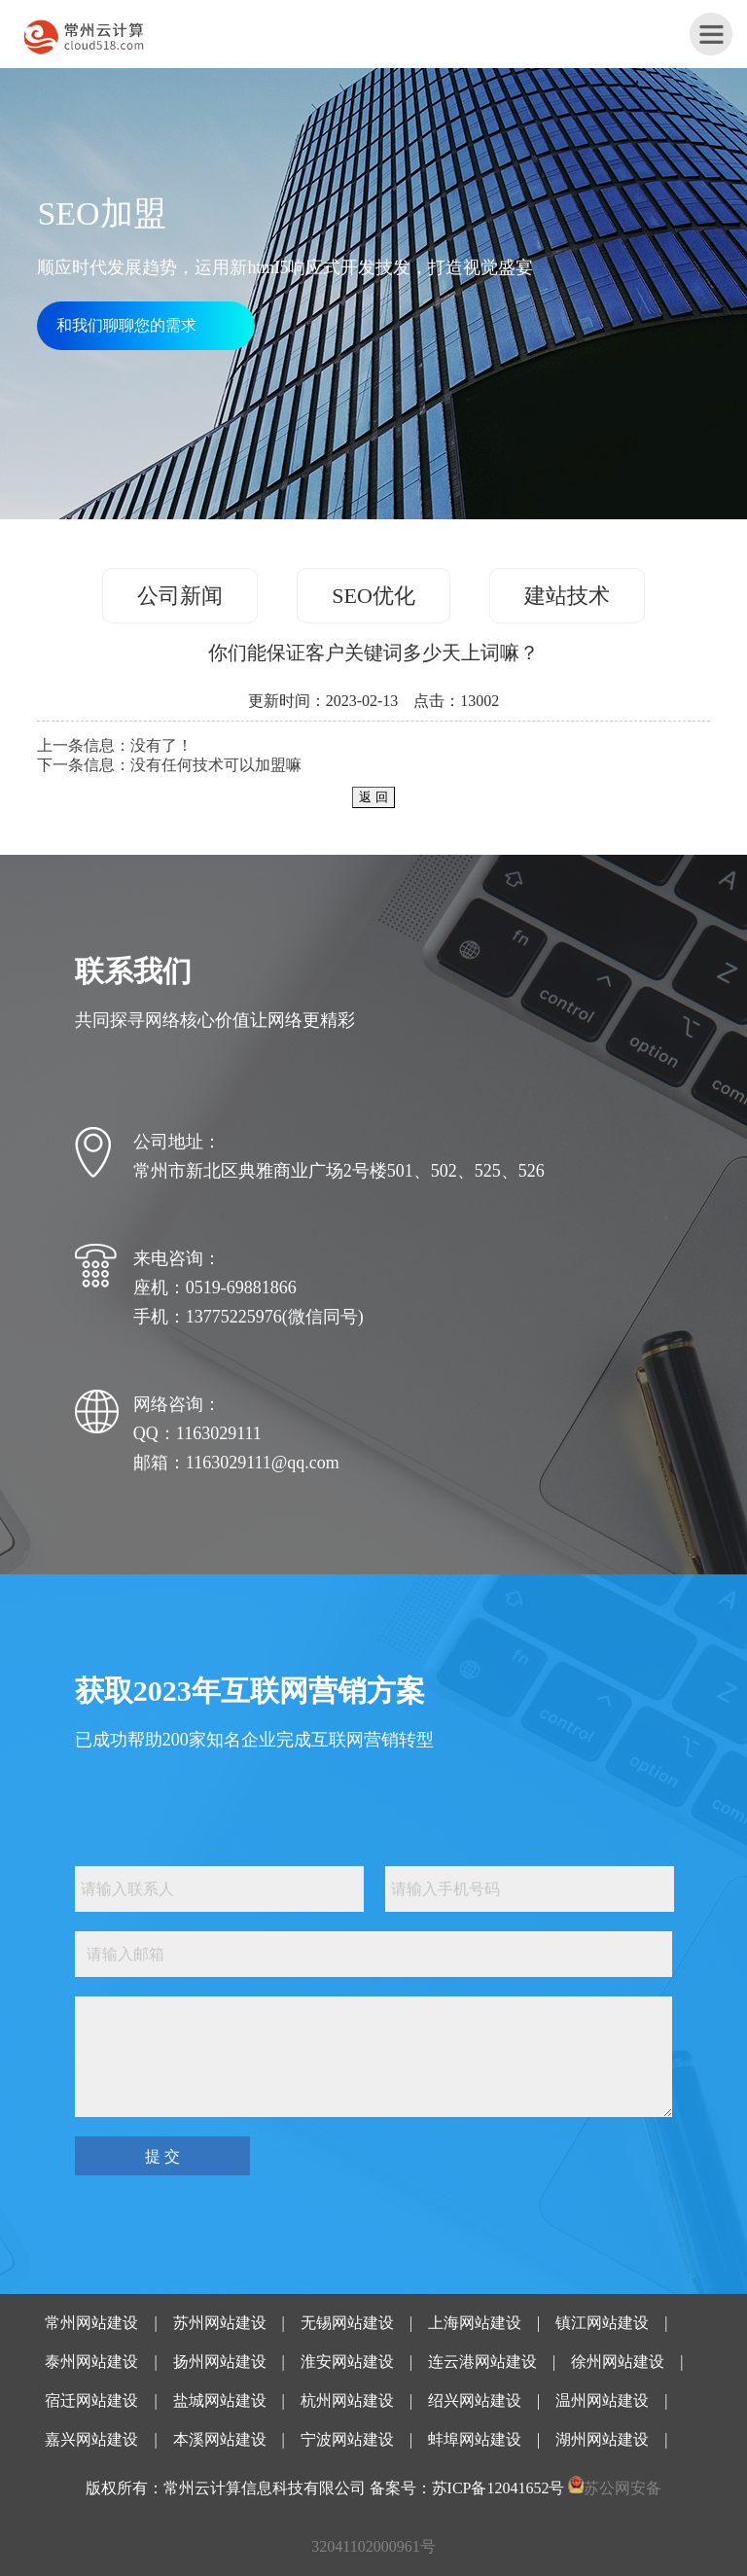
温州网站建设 (602, 2400)
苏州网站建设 (220, 2322)
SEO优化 (373, 595)
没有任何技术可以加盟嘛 (216, 765)
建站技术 (567, 595)
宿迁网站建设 (91, 2400)
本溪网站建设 (220, 2439)
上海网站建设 (474, 2322)
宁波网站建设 (347, 2439)
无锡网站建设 (347, 2322)
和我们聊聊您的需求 (126, 325)
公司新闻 (180, 595)
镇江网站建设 (602, 2322)
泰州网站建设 (91, 2361)
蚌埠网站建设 (474, 2439)
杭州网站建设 (347, 2400)
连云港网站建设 (482, 2361)
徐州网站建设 (617, 2361)
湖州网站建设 (602, 2439)
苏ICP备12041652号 (498, 2488)
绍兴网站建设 (474, 2400)
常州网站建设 (91, 2322)
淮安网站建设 (347, 2361)
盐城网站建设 (220, 2400)
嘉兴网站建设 (91, 2439)
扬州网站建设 (220, 2361)
